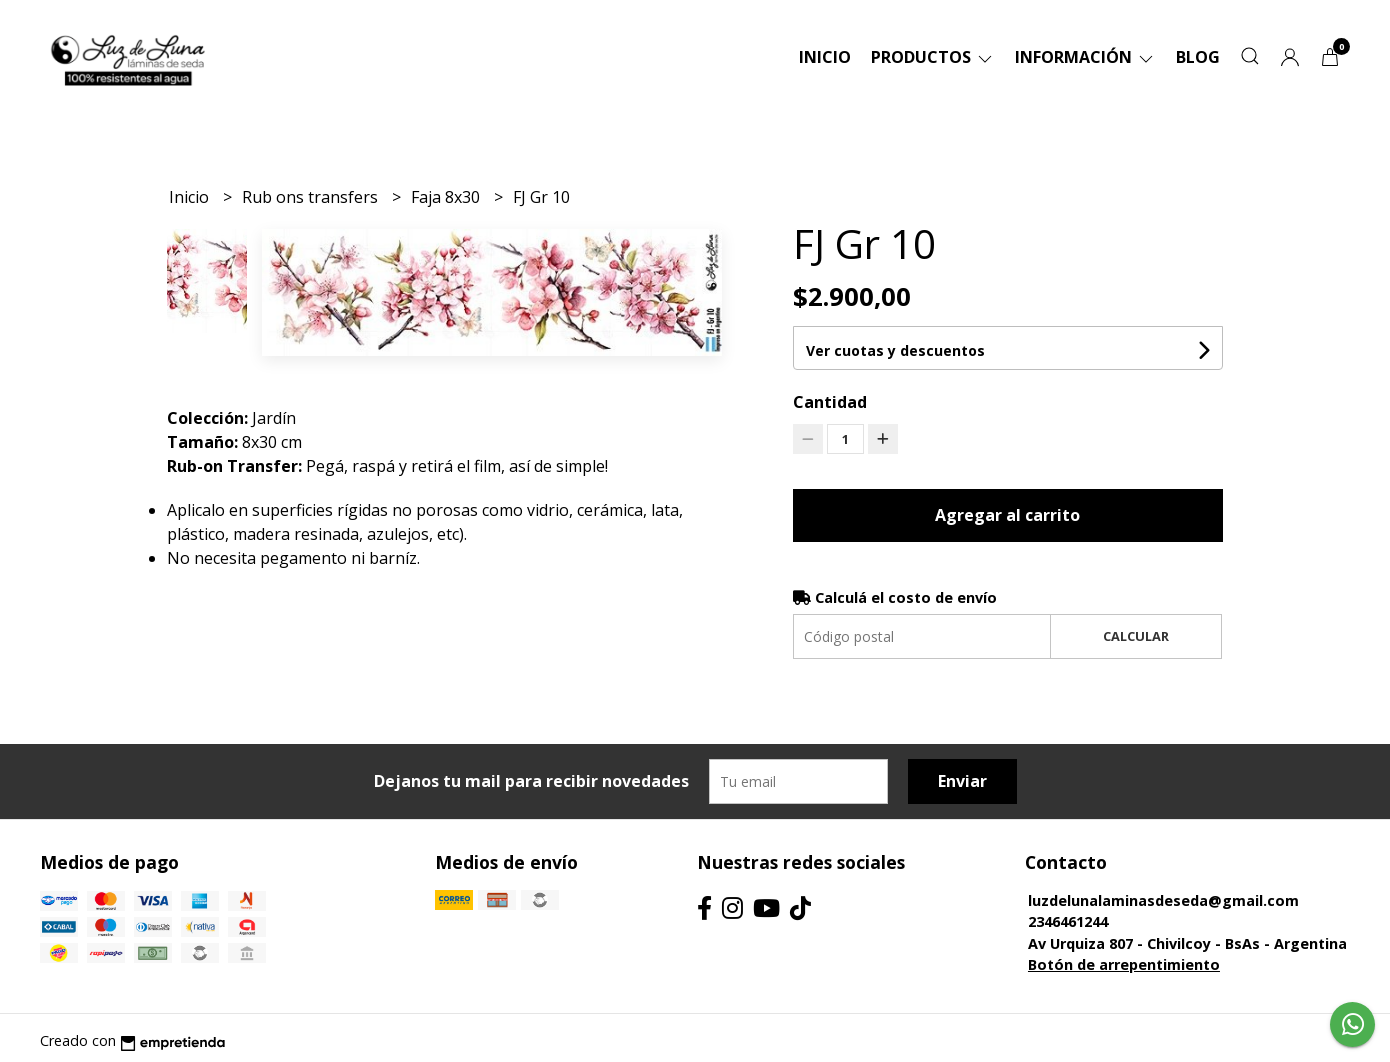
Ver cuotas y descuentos (895, 350)
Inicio (825, 57)
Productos (933, 57)
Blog (1198, 57)
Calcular (1136, 636)
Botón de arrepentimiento (1124, 964)
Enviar (962, 781)
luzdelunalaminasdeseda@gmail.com (1163, 900)
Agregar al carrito (1007, 515)
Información (1085, 57)
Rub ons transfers (312, 197)
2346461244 (1068, 921)
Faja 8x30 (447, 197)
